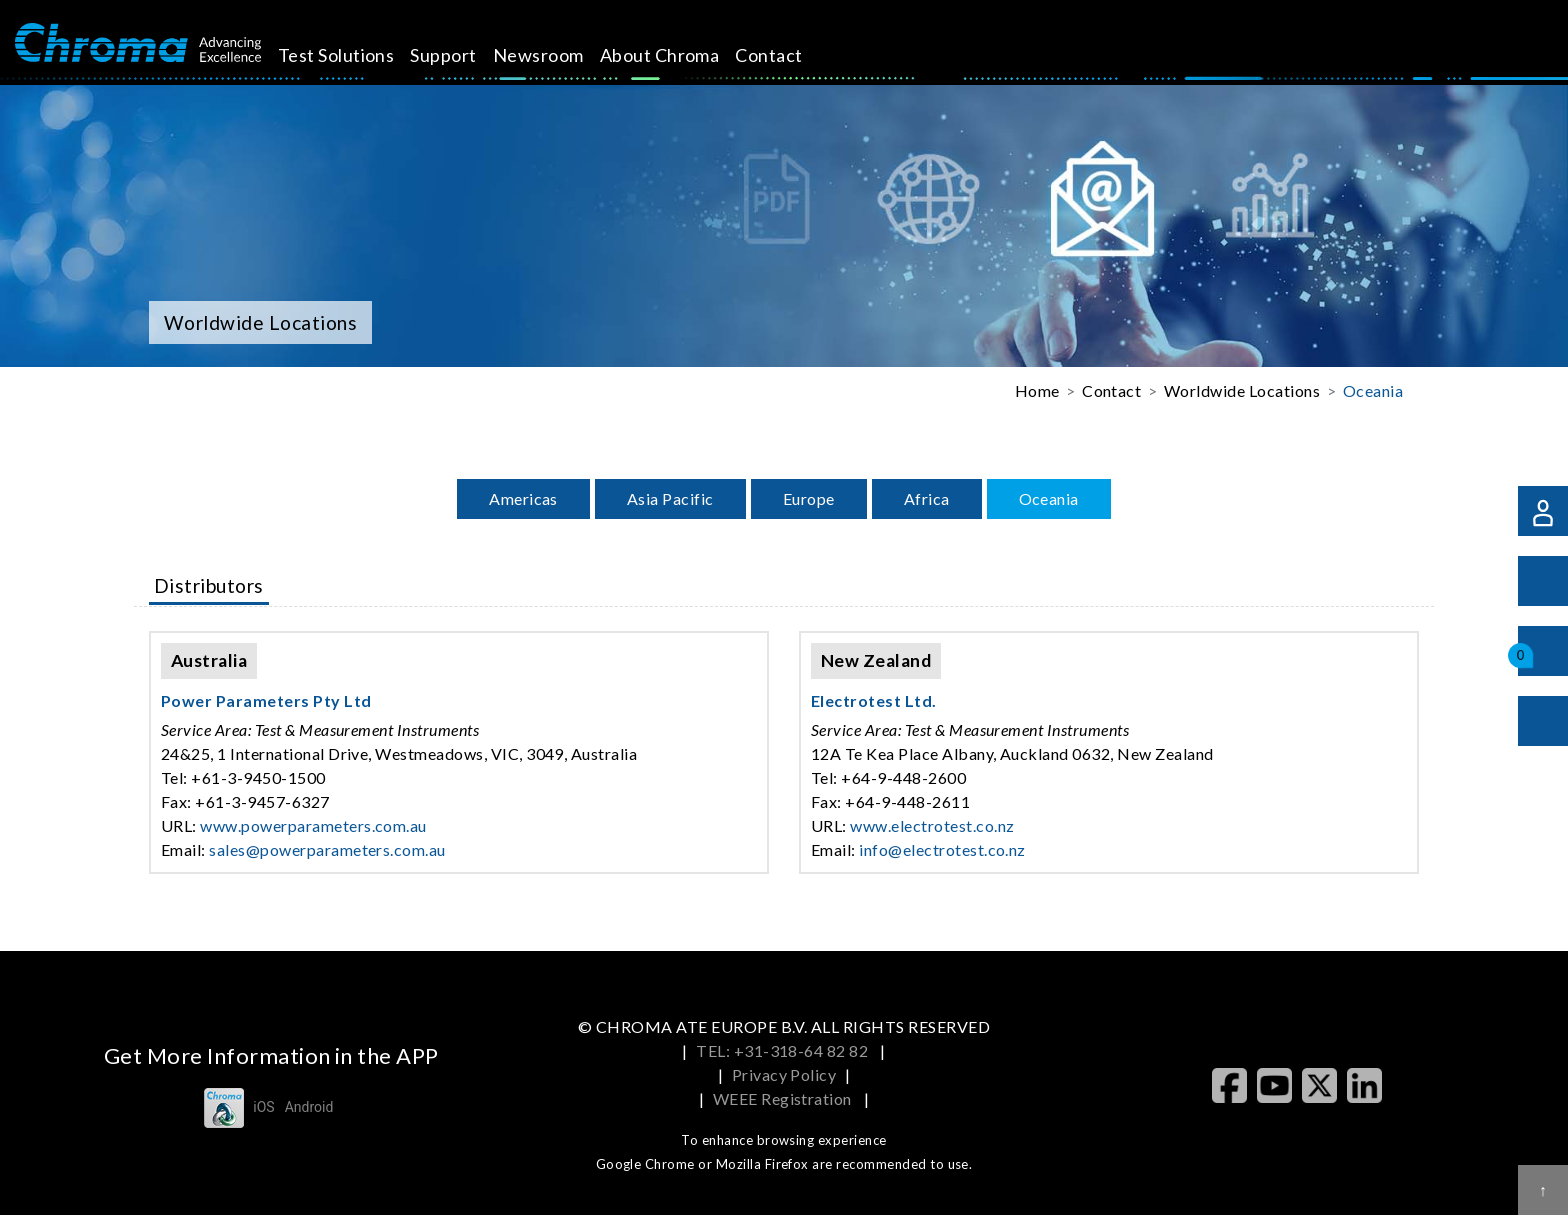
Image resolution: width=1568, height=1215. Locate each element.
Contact (791, 55)
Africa (927, 498)
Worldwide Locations (1242, 390)
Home (1037, 390)
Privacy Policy (784, 1074)
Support (466, 55)
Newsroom (561, 55)
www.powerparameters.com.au (313, 825)
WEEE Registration (784, 1098)
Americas (523, 498)
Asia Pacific (670, 498)
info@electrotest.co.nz (942, 849)
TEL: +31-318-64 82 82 (784, 1050)
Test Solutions (358, 55)
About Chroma (682, 55)
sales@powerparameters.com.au (327, 849)
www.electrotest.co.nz (932, 825)
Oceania (1373, 390)
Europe (809, 498)
